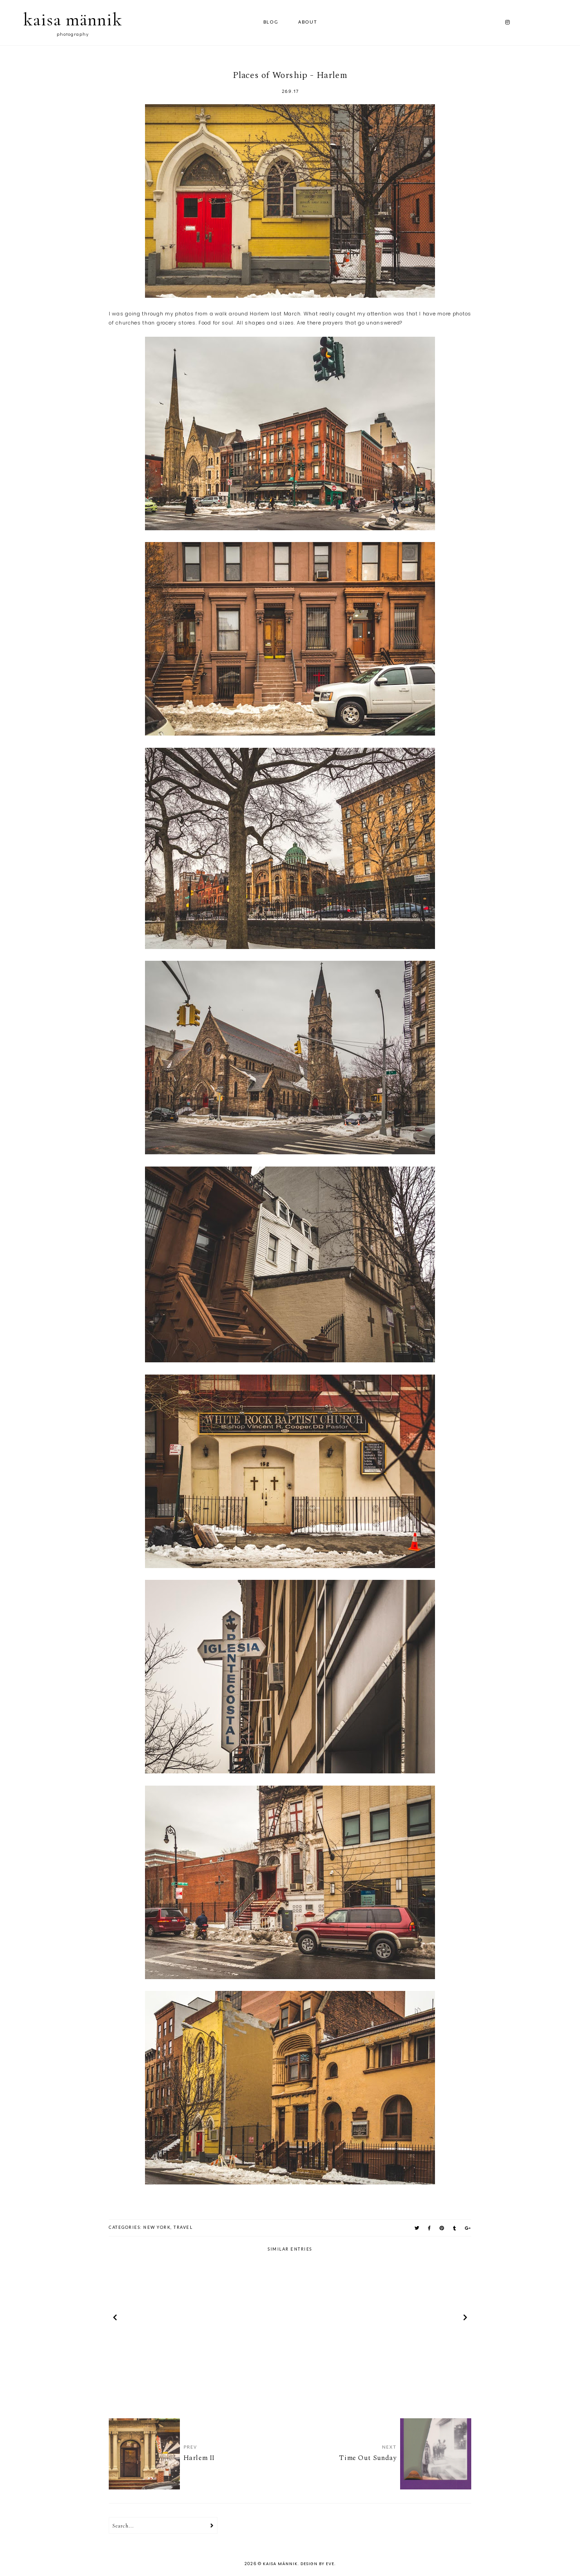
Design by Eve (317, 2563)
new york (156, 2227)
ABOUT (307, 22)
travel (183, 2227)
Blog (270, 22)
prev (114, 2318)
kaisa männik (72, 19)
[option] (168, 2318)
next (465, 2318)
